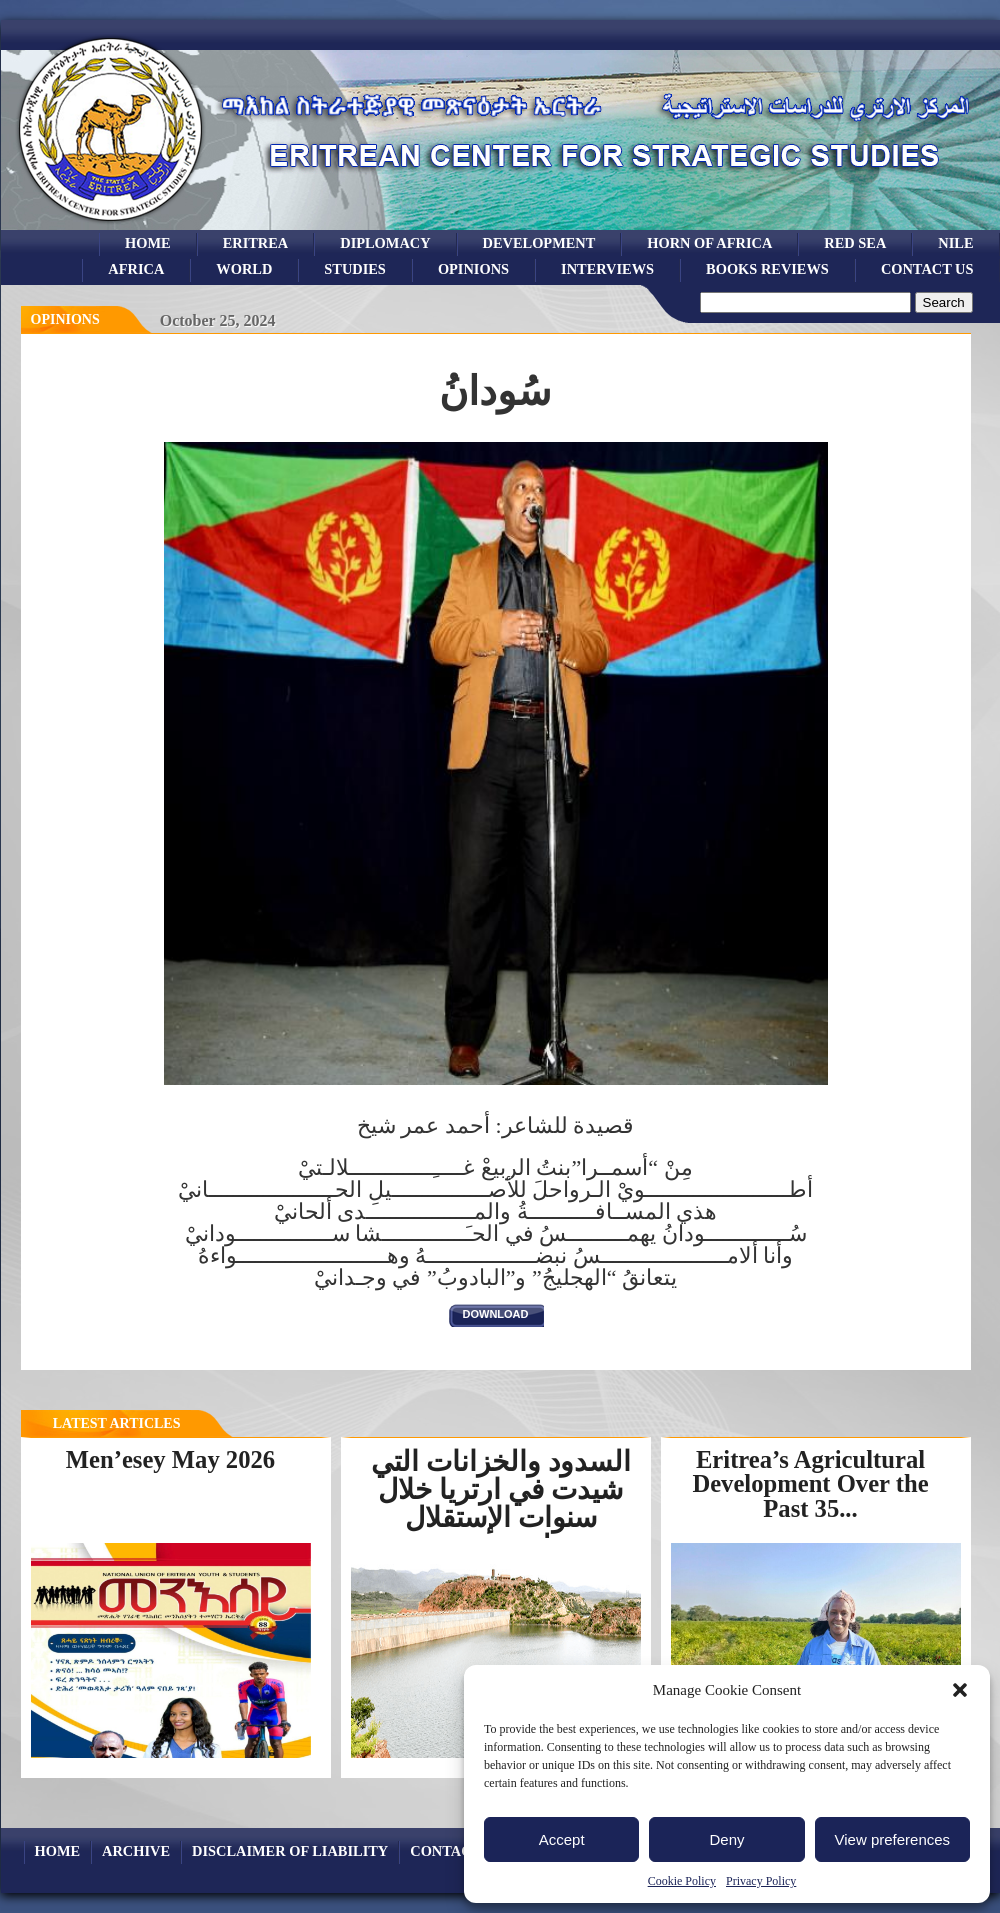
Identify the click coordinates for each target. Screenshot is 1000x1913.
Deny (726, 1839)
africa (136, 269)
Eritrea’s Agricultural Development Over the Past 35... (810, 1484)
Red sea (855, 243)
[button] (960, 1690)
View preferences (893, 1839)
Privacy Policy (761, 1881)
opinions (473, 269)
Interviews (607, 269)
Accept (562, 1839)
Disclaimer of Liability (290, 1851)
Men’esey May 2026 (170, 1459)
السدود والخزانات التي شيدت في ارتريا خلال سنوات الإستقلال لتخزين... (501, 1503)
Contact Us (927, 269)
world (244, 269)
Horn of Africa (709, 243)
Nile (955, 243)
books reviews (767, 269)
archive (136, 1851)
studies (355, 269)
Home (148, 243)
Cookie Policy (682, 1881)
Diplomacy (385, 243)
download (496, 1314)
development (539, 243)
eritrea (256, 243)
